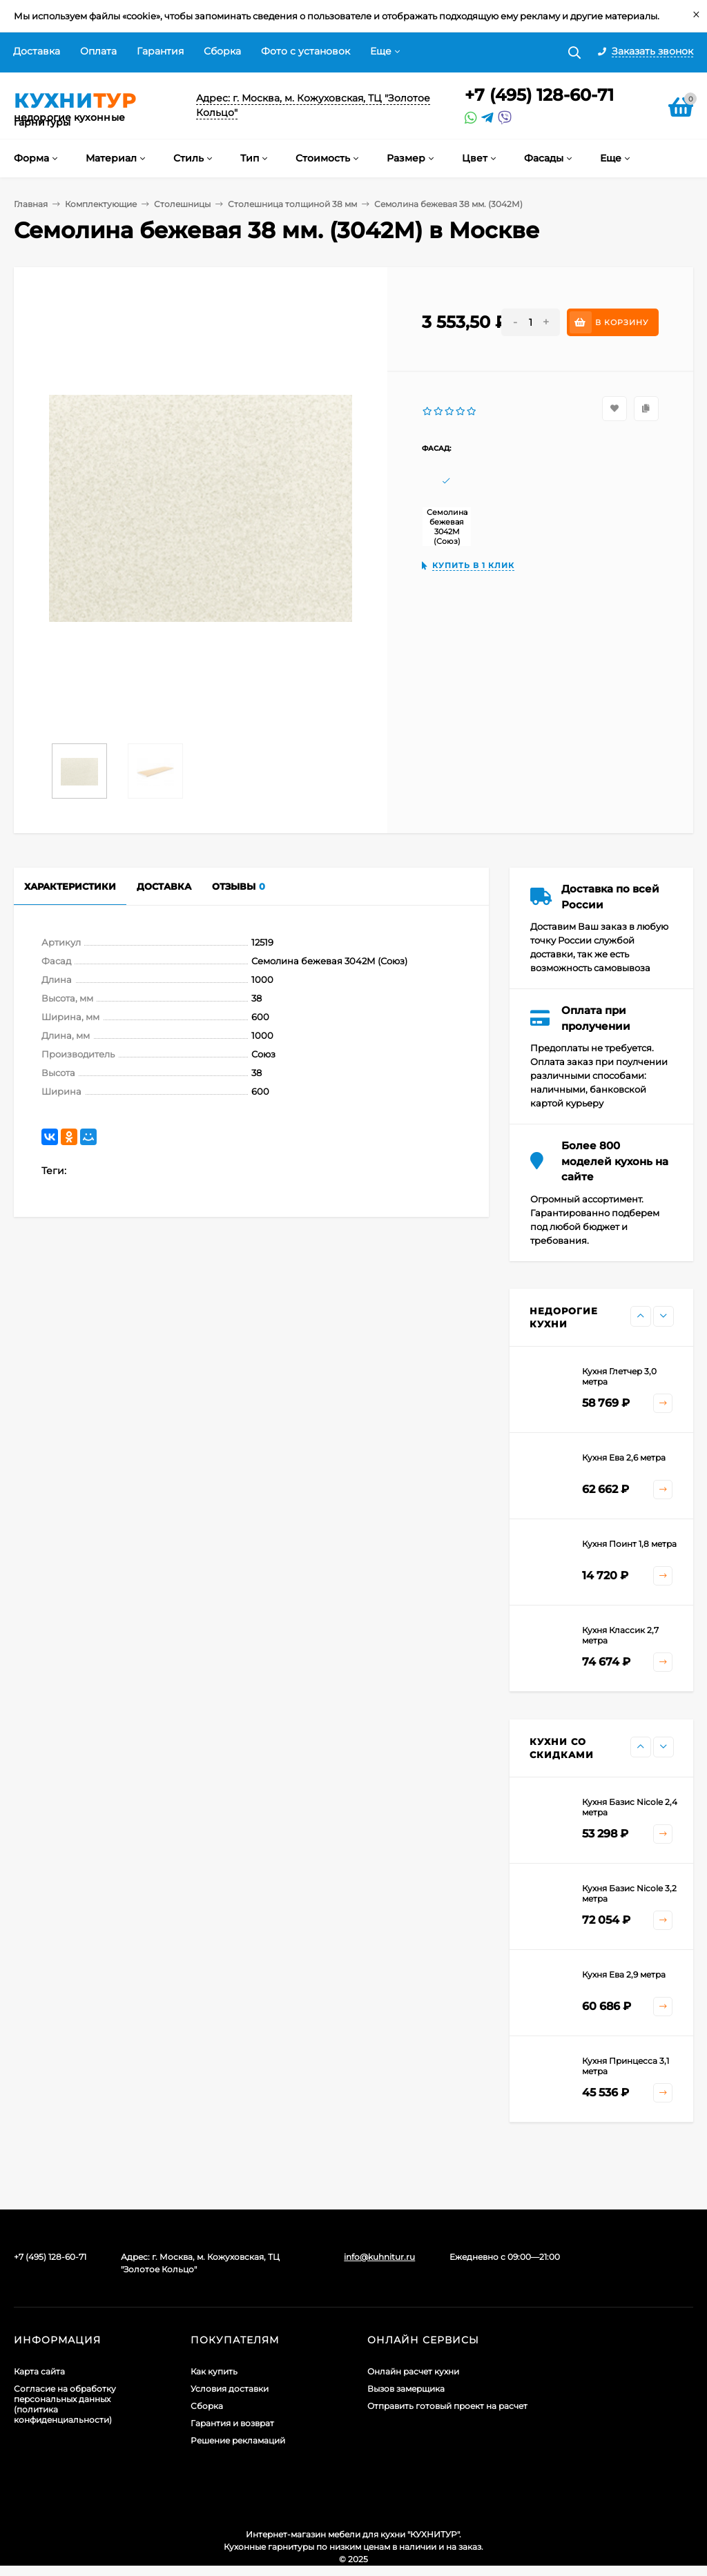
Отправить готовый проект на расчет (447, 2406)
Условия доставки (230, 2388)
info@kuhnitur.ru (379, 2257)
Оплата (98, 51)
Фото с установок (305, 51)
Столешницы (182, 204)
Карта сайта (39, 2371)
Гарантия (160, 51)
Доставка (36, 51)
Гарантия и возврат (232, 2423)
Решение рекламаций (238, 2440)
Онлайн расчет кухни (413, 2371)
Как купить (214, 2371)
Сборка (222, 51)
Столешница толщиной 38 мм (292, 204)
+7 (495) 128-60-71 (539, 95)
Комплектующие (101, 204)
